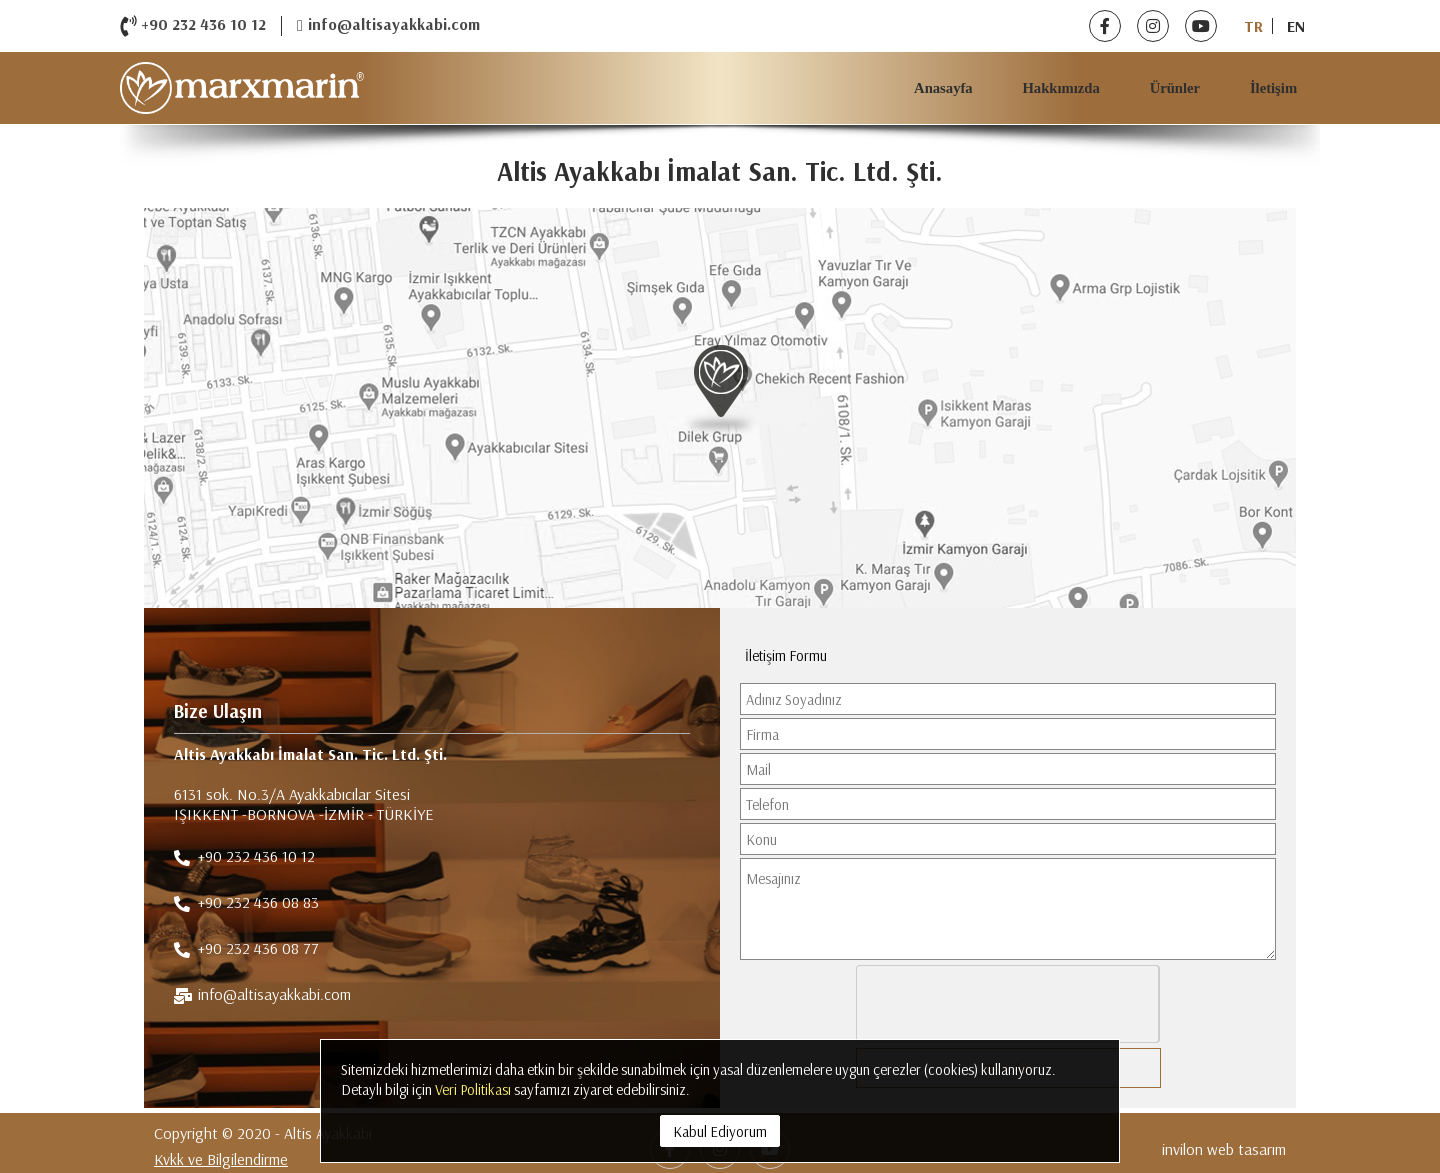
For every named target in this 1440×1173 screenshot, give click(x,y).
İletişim (1273, 88)
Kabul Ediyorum (720, 1131)
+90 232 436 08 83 (246, 904)
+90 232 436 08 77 (246, 950)
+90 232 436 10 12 (193, 26)
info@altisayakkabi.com (388, 26)
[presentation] (1009, 1005)
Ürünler (1175, 88)
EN (1296, 26)
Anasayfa (943, 88)
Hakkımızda (1060, 88)
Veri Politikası (473, 1089)
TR (1253, 26)
